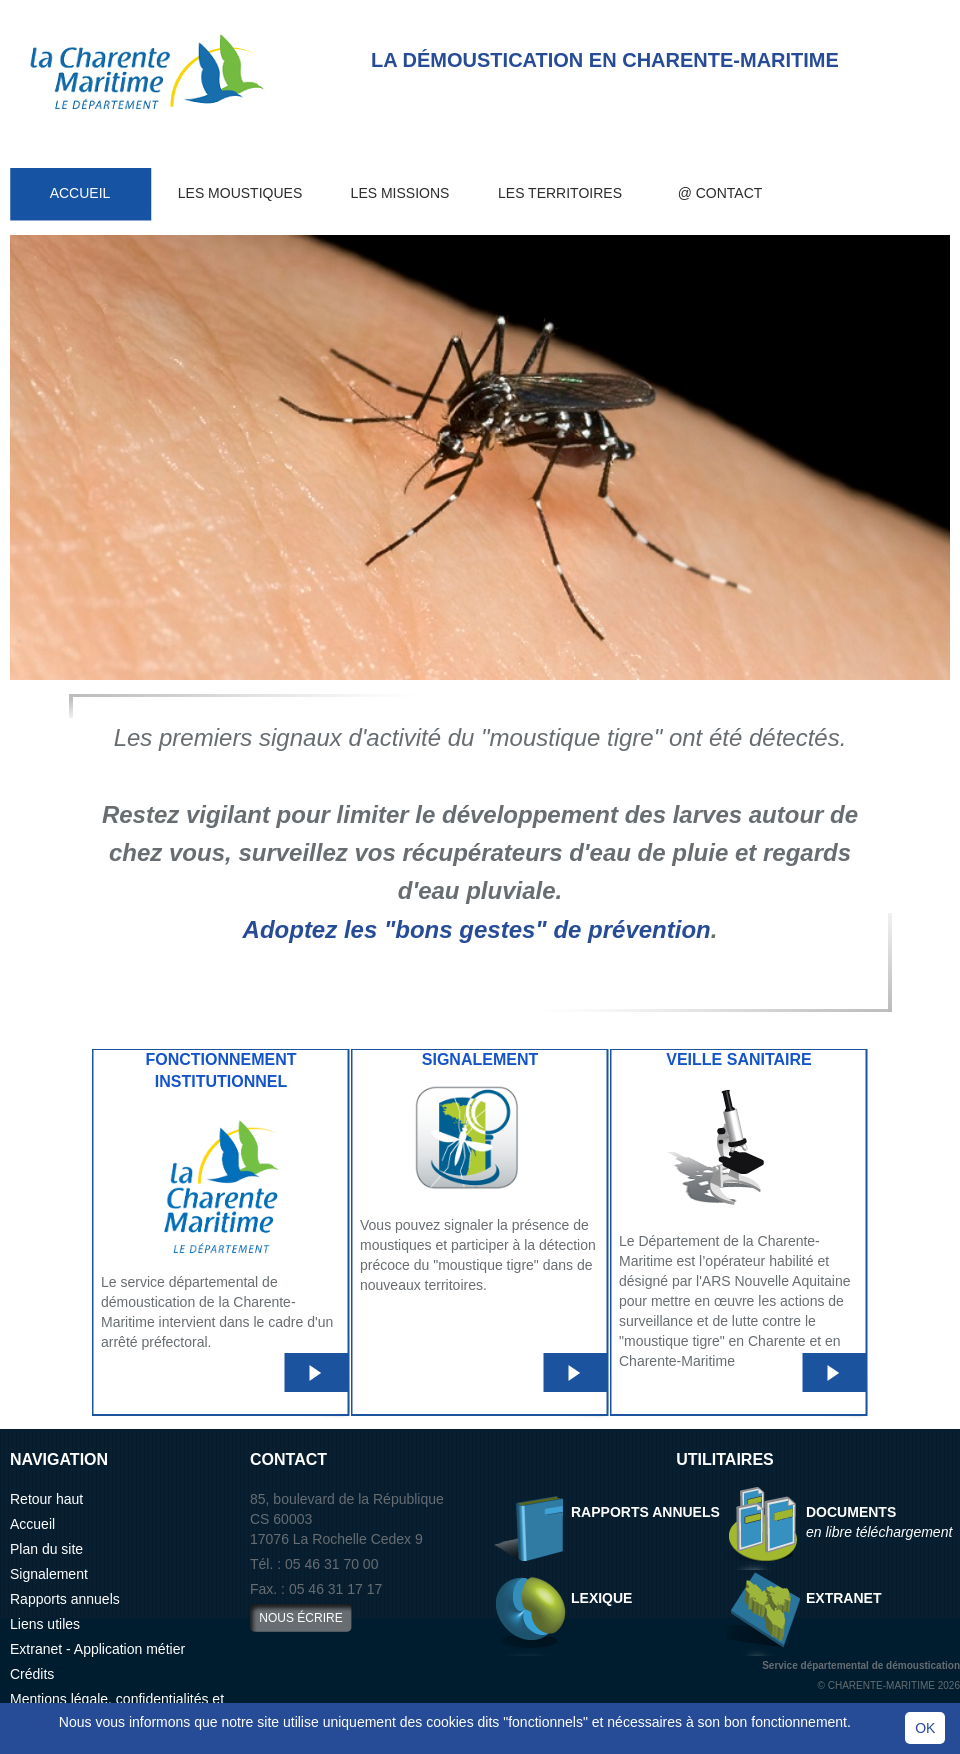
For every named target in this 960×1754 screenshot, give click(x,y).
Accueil (80, 193)
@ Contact (720, 193)
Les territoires (560, 193)
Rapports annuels (65, 1599)
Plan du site (46, 1549)
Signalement (49, 1574)
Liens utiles (45, 1624)
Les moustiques (240, 193)
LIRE (313, 1373)
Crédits (32, 1674)
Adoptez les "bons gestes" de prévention (477, 929)
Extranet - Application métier (97, 1649)
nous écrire (300, 1618)
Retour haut (46, 1499)
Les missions (400, 193)
